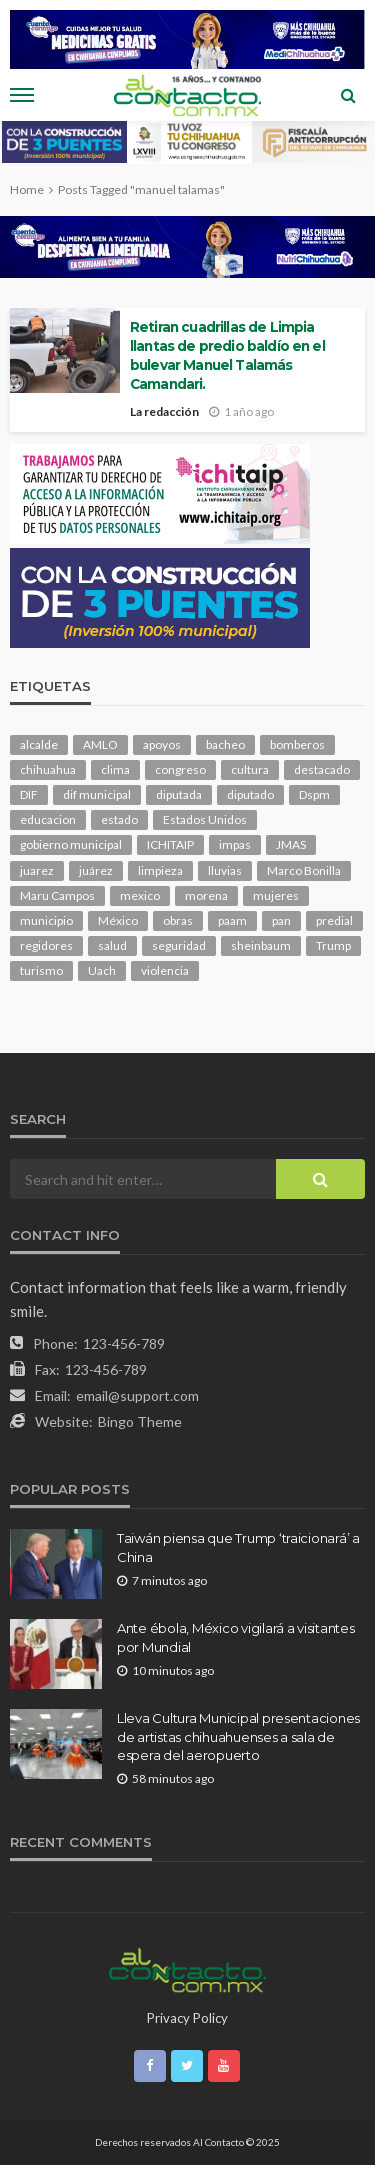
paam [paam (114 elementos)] (232, 920)
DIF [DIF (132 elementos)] (29, 794)
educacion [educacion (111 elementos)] (48, 819)
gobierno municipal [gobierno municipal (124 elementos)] (71, 844)
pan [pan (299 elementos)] (281, 920)
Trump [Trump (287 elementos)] (333, 945)
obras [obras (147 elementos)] (178, 920)
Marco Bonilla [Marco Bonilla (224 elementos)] (304, 870)
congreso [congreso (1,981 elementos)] (180, 769)
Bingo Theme (140, 1421)
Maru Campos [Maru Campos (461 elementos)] (57, 895)
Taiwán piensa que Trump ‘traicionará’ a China (238, 1547)
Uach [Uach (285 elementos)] (102, 970)
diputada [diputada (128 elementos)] (179, 794)
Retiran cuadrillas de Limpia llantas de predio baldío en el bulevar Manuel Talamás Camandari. (227, 355)
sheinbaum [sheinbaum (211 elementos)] (261, 945)
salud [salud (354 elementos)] (112, 945)
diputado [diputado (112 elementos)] (250, 794)
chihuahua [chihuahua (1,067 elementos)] (48, 769)
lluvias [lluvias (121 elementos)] (225, 870)
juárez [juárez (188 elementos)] (96, 870)
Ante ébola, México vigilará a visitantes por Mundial (236, 1637)
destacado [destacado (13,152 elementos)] (322, 769)
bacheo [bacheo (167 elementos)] (225, 744)
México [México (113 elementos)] (118, 920)
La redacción (164, 411)
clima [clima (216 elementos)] (115, 769)
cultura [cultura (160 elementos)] (250, 769)
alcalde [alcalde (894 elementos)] (39, 744)
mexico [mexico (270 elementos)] (140, 895)
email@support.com (137, 1395)
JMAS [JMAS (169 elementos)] (291, 844)
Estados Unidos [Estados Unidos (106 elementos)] (205, 819)
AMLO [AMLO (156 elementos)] (100, 744)
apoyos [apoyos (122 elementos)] (162, 744)
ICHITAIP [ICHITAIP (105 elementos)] (170, 844)
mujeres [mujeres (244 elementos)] (276, 895)
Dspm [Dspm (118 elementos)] (314, 794)
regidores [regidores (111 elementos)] (46, 945)
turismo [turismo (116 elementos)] (41, 970)
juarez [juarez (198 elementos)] (37, 870)
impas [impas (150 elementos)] (235, 844)
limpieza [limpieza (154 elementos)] (160, 870)
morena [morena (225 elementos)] (206, 895)
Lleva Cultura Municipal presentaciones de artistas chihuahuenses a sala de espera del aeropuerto (238, 1736)
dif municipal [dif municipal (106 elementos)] (97, 794)
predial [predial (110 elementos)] (334, 920)
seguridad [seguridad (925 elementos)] (179, 945)
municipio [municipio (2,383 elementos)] (46, 920)
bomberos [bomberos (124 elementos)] (297, 744)
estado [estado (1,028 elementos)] (119, 819)
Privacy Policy (187, 2018)
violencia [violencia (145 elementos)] (165, 970)
